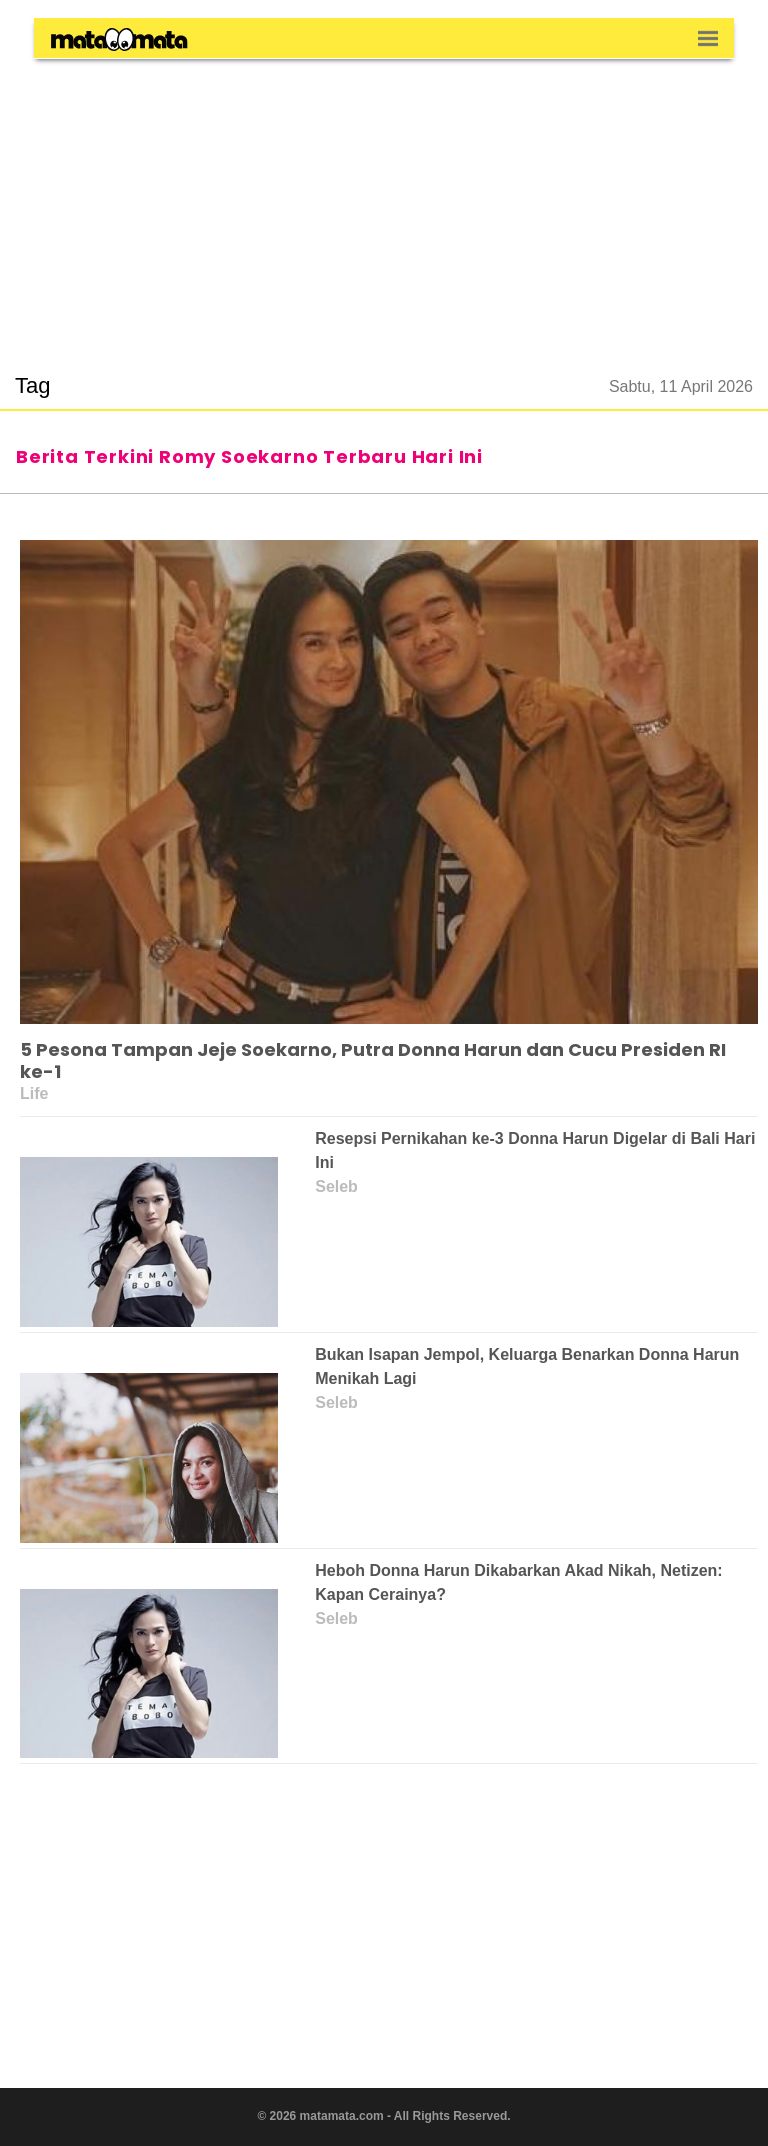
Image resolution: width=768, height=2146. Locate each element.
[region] (384, 204)
